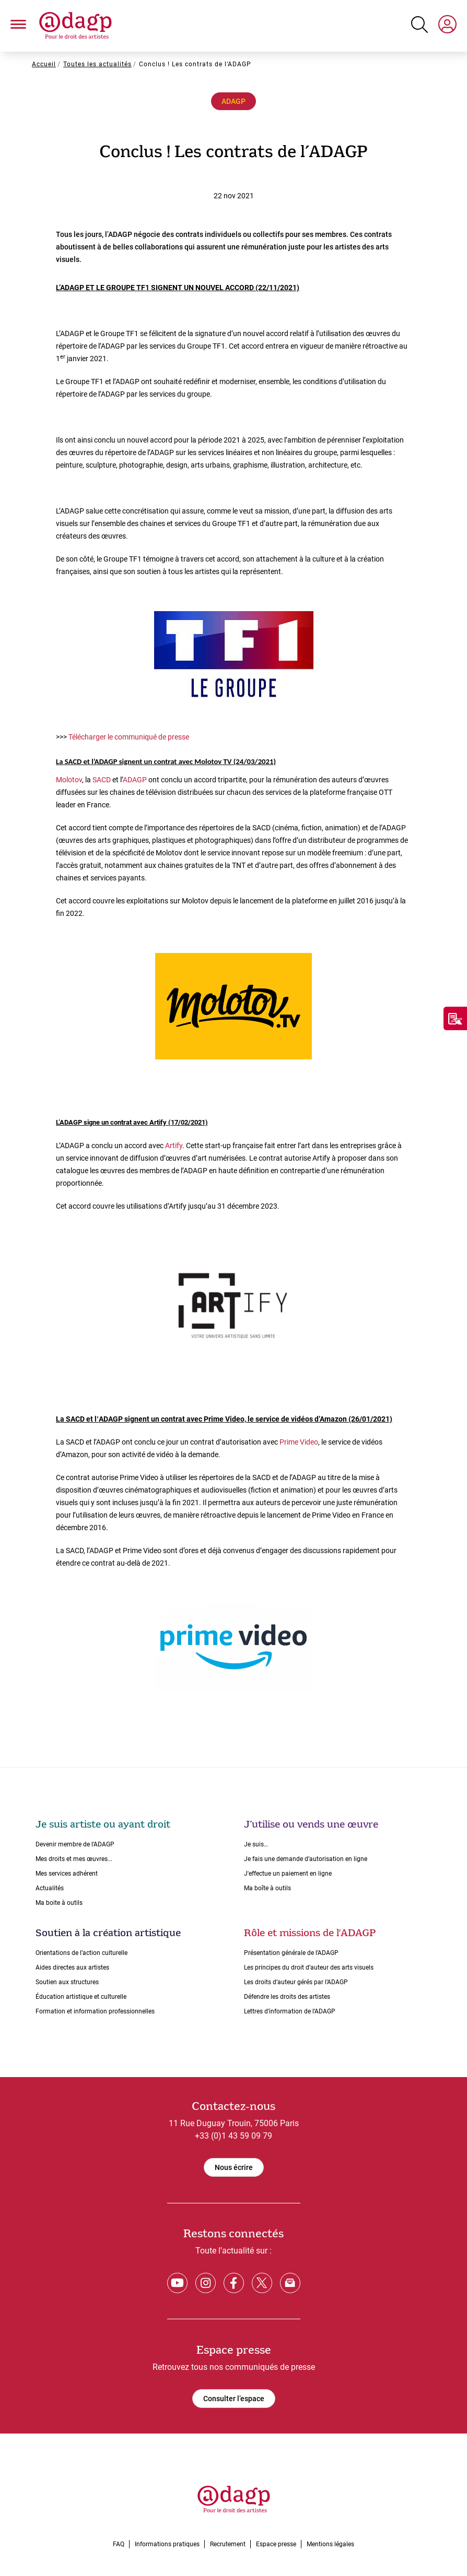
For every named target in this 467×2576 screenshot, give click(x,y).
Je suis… (256, 1844)
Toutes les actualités (97, 64)
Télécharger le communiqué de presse (128, 737)
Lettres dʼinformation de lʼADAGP (289, 2011)
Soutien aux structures (67, 1982)
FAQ (118, 2544)
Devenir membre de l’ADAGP (75, 1844)
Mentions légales (330, 2544)
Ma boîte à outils (267, 1888)
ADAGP (233, 101)
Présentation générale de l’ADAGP (291, 1953)
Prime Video (298, 1442)
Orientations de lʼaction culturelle (81, 1953)
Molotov (69, 780)
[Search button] (419, 24)
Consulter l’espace (233, 2398)
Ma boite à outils (59, 1902)
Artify (173, 1145)
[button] (18, 26)
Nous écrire (234, 2167)
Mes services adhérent (67, 1873)
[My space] (447, 26)
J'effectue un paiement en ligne (288, 1873)
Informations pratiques (167, 2544)
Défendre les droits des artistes (287, 1996)
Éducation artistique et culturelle (81, 1996)
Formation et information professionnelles (95, 2011)
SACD (101, 780)
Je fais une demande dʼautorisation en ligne (305, 1859)
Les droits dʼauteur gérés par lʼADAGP (296, 1982)
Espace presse (276, 2544)
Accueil (44, 64)
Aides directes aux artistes (72, 1967)
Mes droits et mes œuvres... (74, 1859)
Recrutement (228, 2544)
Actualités (50, 1888)
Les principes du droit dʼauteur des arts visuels (308, 1967)
